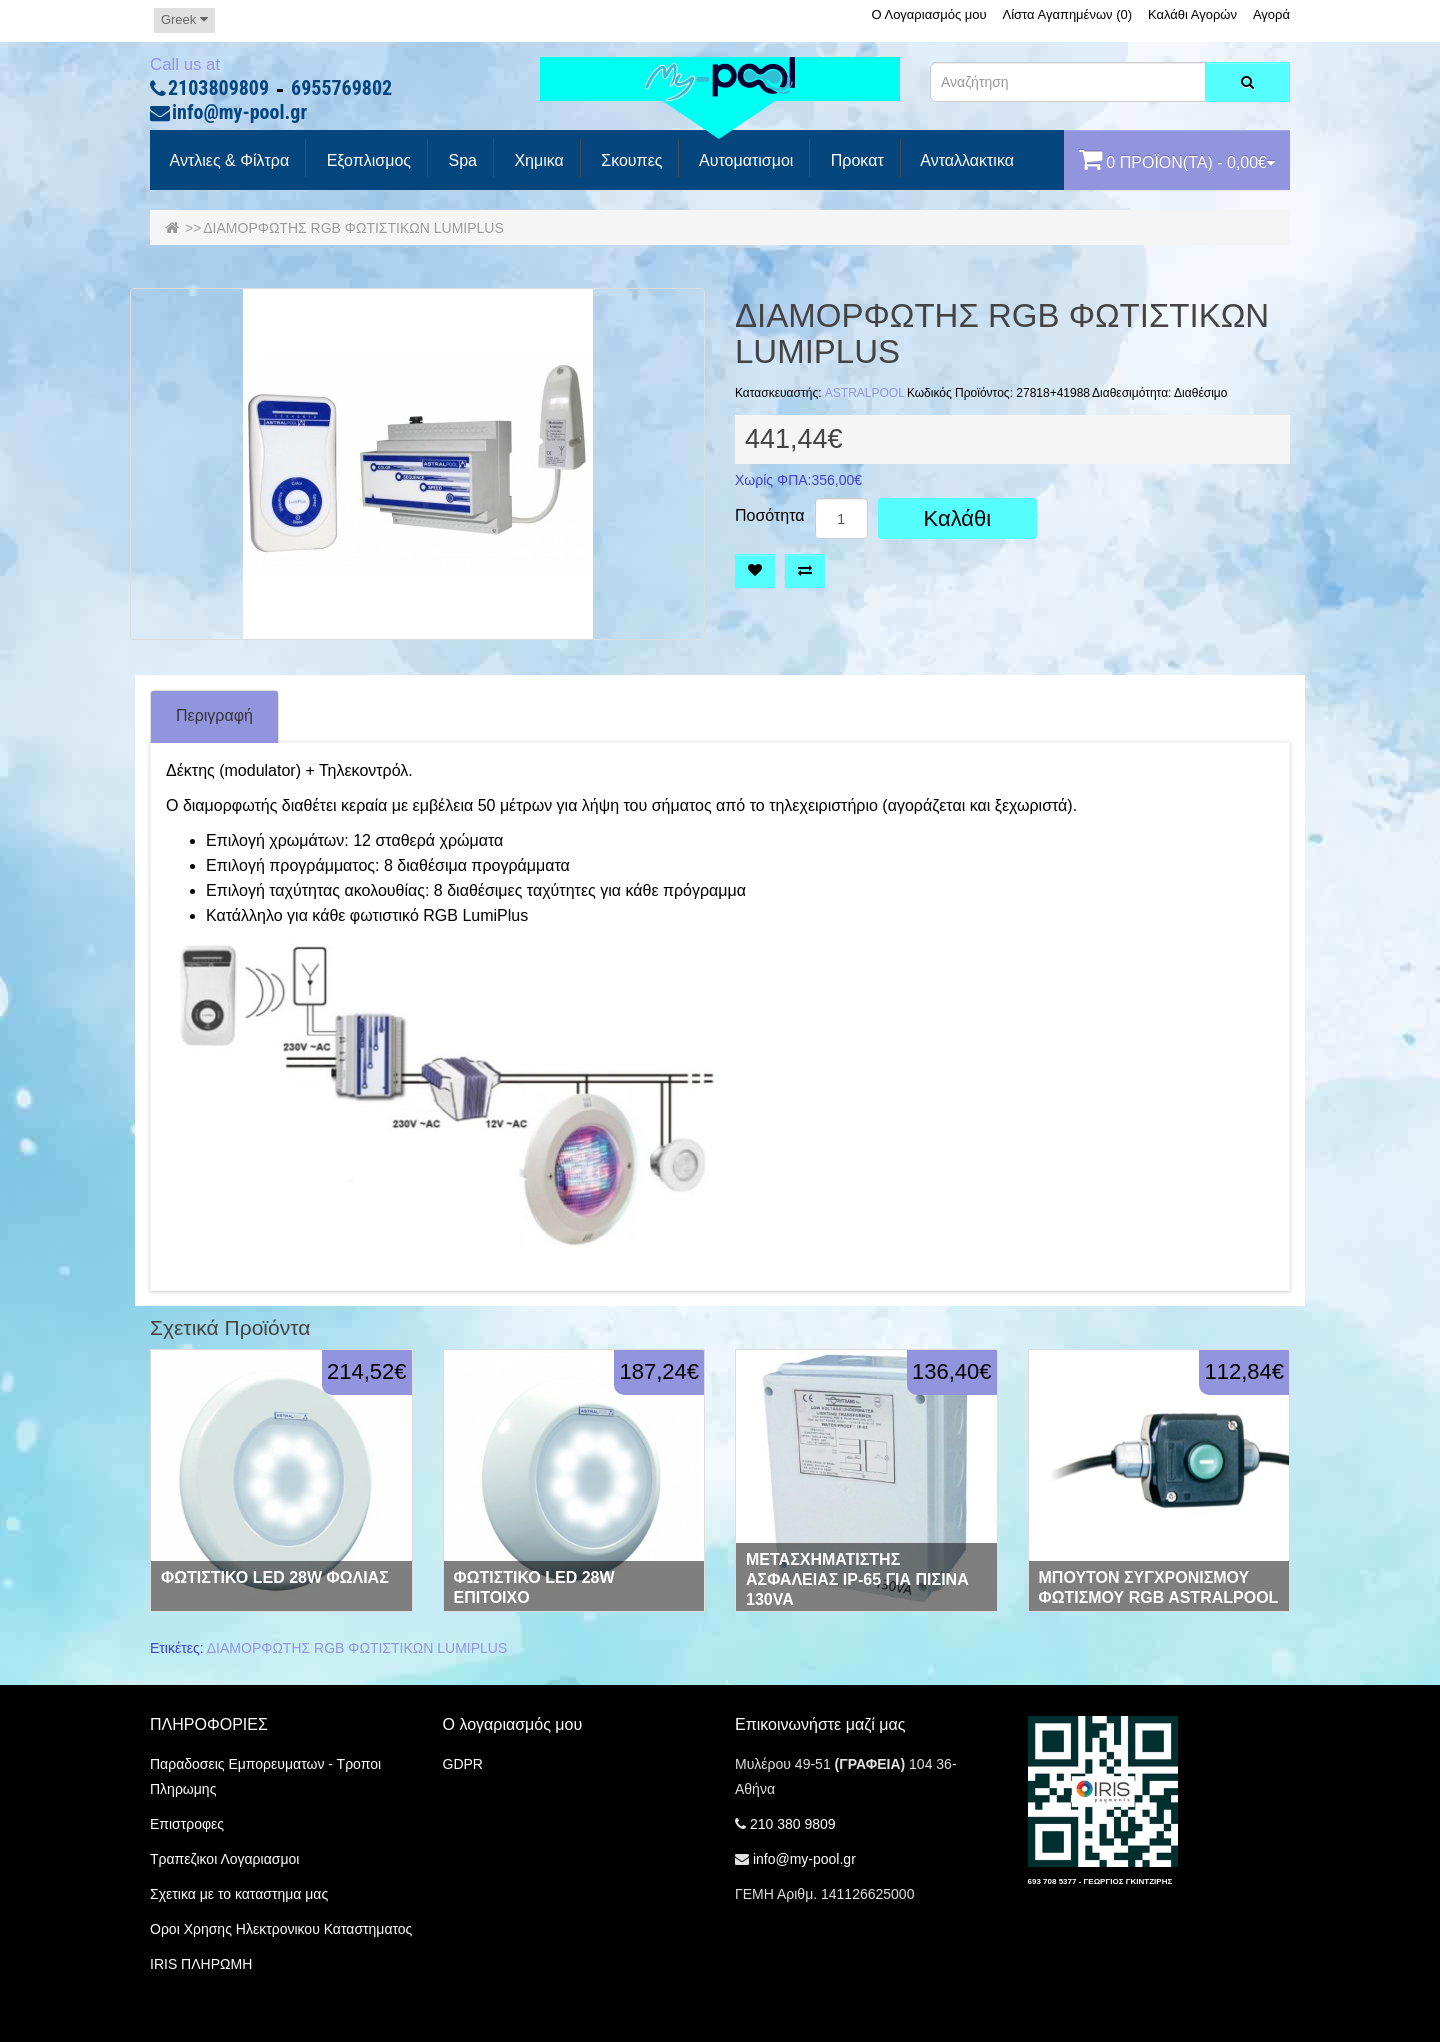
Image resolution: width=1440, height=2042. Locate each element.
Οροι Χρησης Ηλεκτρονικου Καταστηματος (281, 1929)
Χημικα (537, 161)
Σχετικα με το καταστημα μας (239, 1894)
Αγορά (1271, 14)
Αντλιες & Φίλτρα (227, 161)
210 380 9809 (793, 1824)
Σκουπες (630, 161)
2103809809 (218, 89)
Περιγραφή (214, 715)
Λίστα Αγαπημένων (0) (1068, 14)
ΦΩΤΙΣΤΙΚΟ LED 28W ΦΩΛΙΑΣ (275, 1577)
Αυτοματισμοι (744, 161)
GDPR (463, 1764)
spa (460, 161)
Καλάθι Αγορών (1192, 14)
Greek (184, 19)
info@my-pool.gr (239, 113)
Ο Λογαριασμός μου (928, 14)
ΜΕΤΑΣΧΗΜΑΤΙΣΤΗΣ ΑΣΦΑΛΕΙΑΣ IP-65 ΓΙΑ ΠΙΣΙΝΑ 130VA (857, 1579)
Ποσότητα (770, 516)
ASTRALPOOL (865, 393)
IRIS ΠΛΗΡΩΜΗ (201, 1964)
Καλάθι (958, 518)
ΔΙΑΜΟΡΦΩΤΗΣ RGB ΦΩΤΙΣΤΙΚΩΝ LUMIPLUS (353, 228)
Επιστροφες (187, 1824)
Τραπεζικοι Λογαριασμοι (224, 1859)
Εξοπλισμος (366, 161)
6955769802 (341, 89)
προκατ (854, 161)
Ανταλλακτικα (965, 161)
